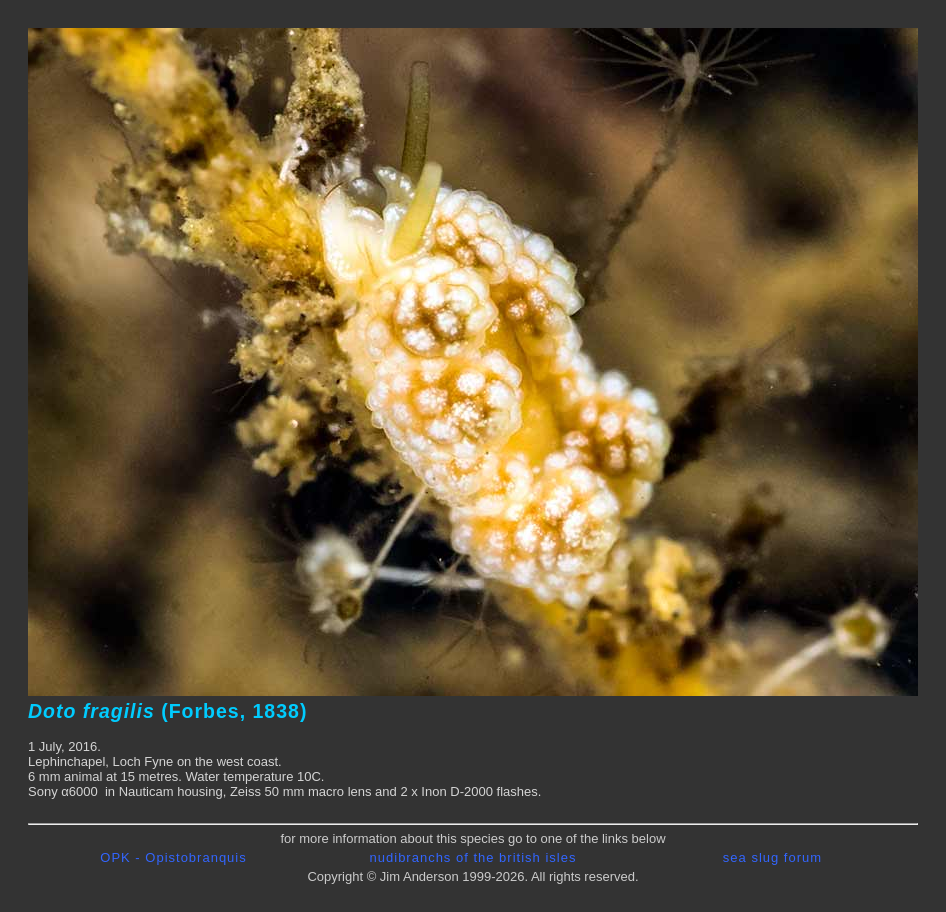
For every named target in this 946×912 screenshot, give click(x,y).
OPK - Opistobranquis (173, 857)
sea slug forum (772, 857)
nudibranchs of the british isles (473, 857)
